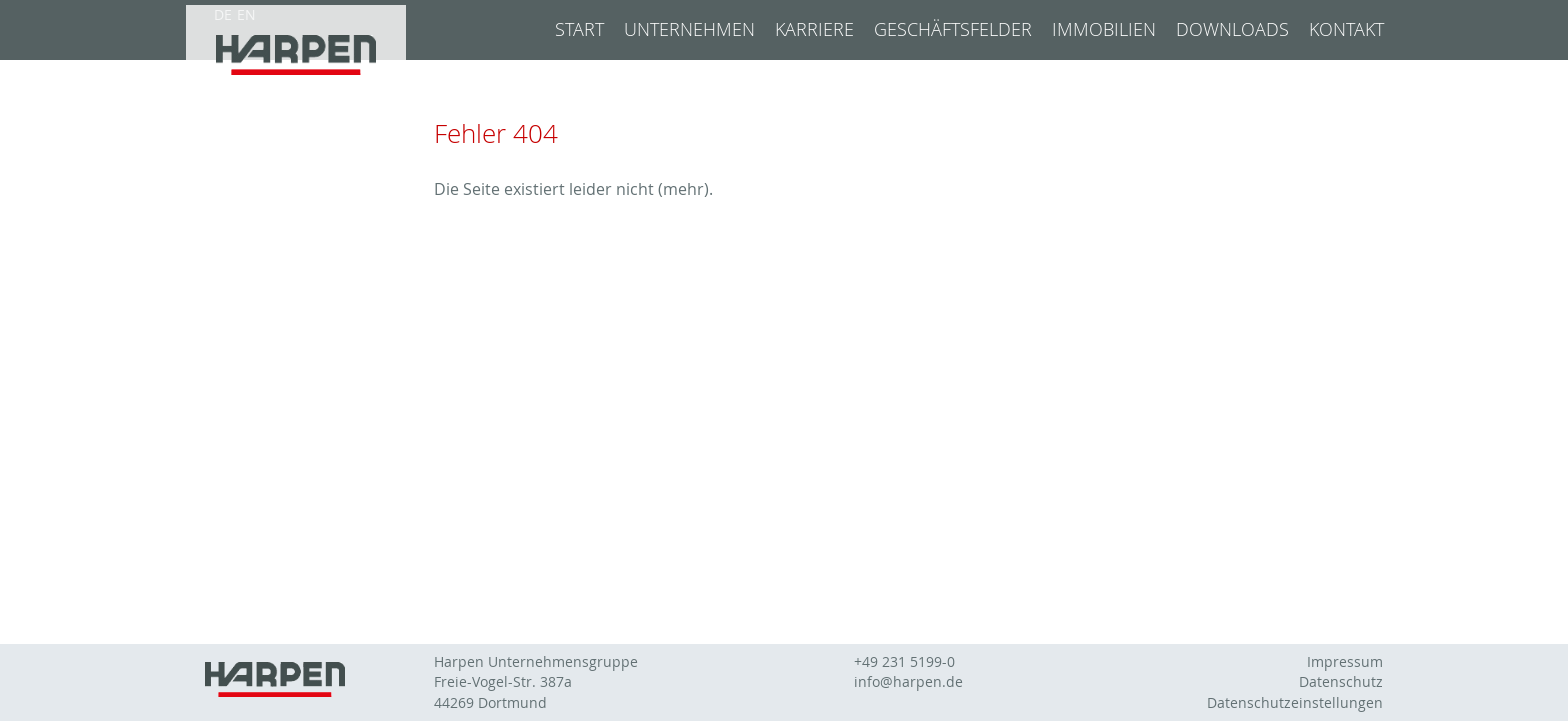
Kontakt (1346, 29)
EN (246, 15)
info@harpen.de (908, 682)
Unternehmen (689, 29)
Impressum (1345, 662)
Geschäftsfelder (953, 29)
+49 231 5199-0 (904, 662)
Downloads (1232, 29)
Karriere (814, 29)
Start (579, 29)
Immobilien (1104, 29)
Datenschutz (1341, 682)
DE (223, 15)
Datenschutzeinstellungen (1295, 703)
